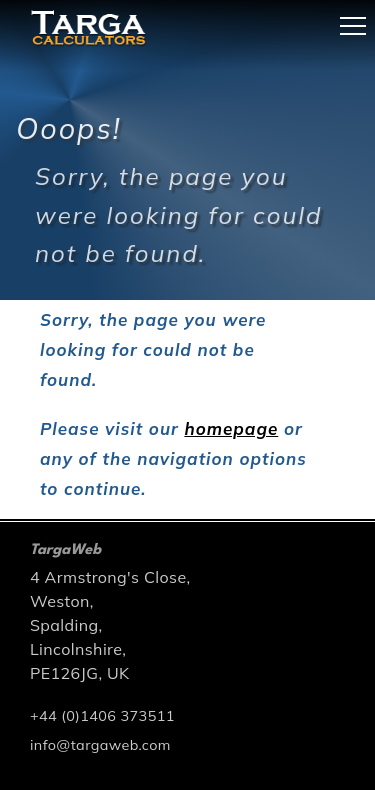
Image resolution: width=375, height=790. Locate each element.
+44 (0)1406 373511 (102, 716)
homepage (231, 428)
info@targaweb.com (100, 745)
